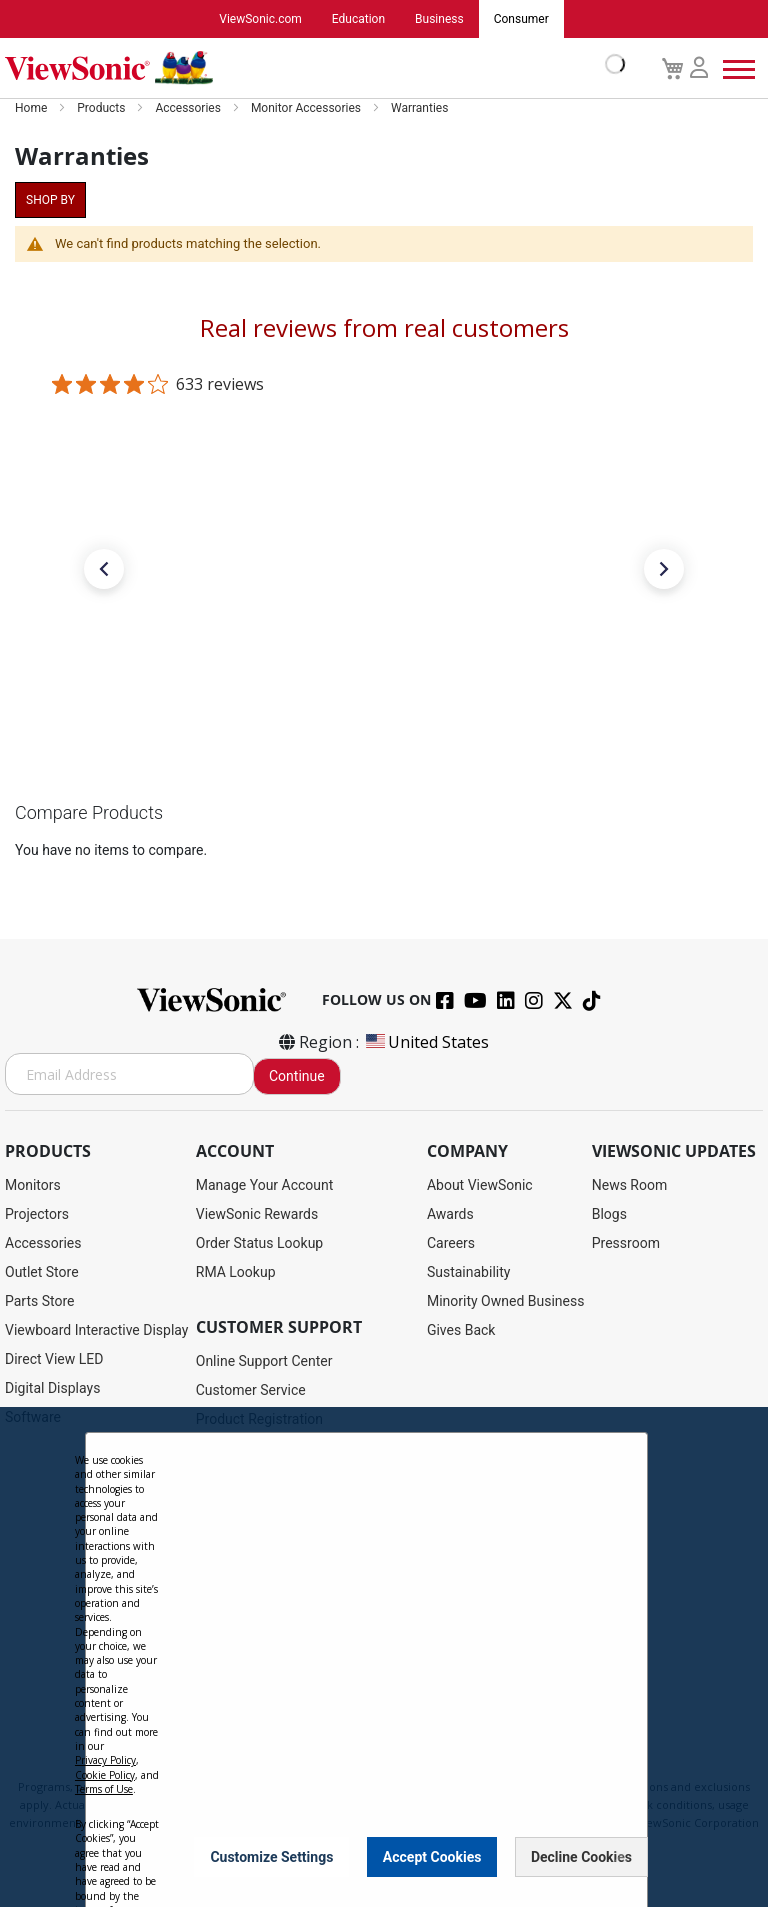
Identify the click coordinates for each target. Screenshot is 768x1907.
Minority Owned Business (506, 1301)
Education (358, 19)
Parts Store (40, 1301)
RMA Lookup (236, 1272)
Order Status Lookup (259, 1243)
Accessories (189, 108)
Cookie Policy (105, 1823)
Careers (451, 1243)
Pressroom (626, 1243)
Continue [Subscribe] (297, 1076)
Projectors (37, 1214)
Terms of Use (104, 1837)
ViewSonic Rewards (257, 1214)
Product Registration (259, 1419)
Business (439, 19)
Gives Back (461, 1330)
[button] (104, 569)
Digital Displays (52, 1388)
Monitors (33, 1185)
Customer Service (251, 1390)
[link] (384, 682)
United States (426, 1042)
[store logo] (310, 68)
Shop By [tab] (50, 200)
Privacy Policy (105, 1808)
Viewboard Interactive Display (96, 1330)
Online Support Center (264, 1361)
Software (33, 1417)
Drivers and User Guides (270, 1448)
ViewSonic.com (260, 19)
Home (32, 108)
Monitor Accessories (307, 108)
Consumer (521, 19)
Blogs (609, 1214)
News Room (630, 1185)
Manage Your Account (265, 1185)
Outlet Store (42, 1272)
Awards (450, 1214)
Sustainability (468, 1272)
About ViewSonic (480, 1185)
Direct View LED (54, 1359)
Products (102, 108)
